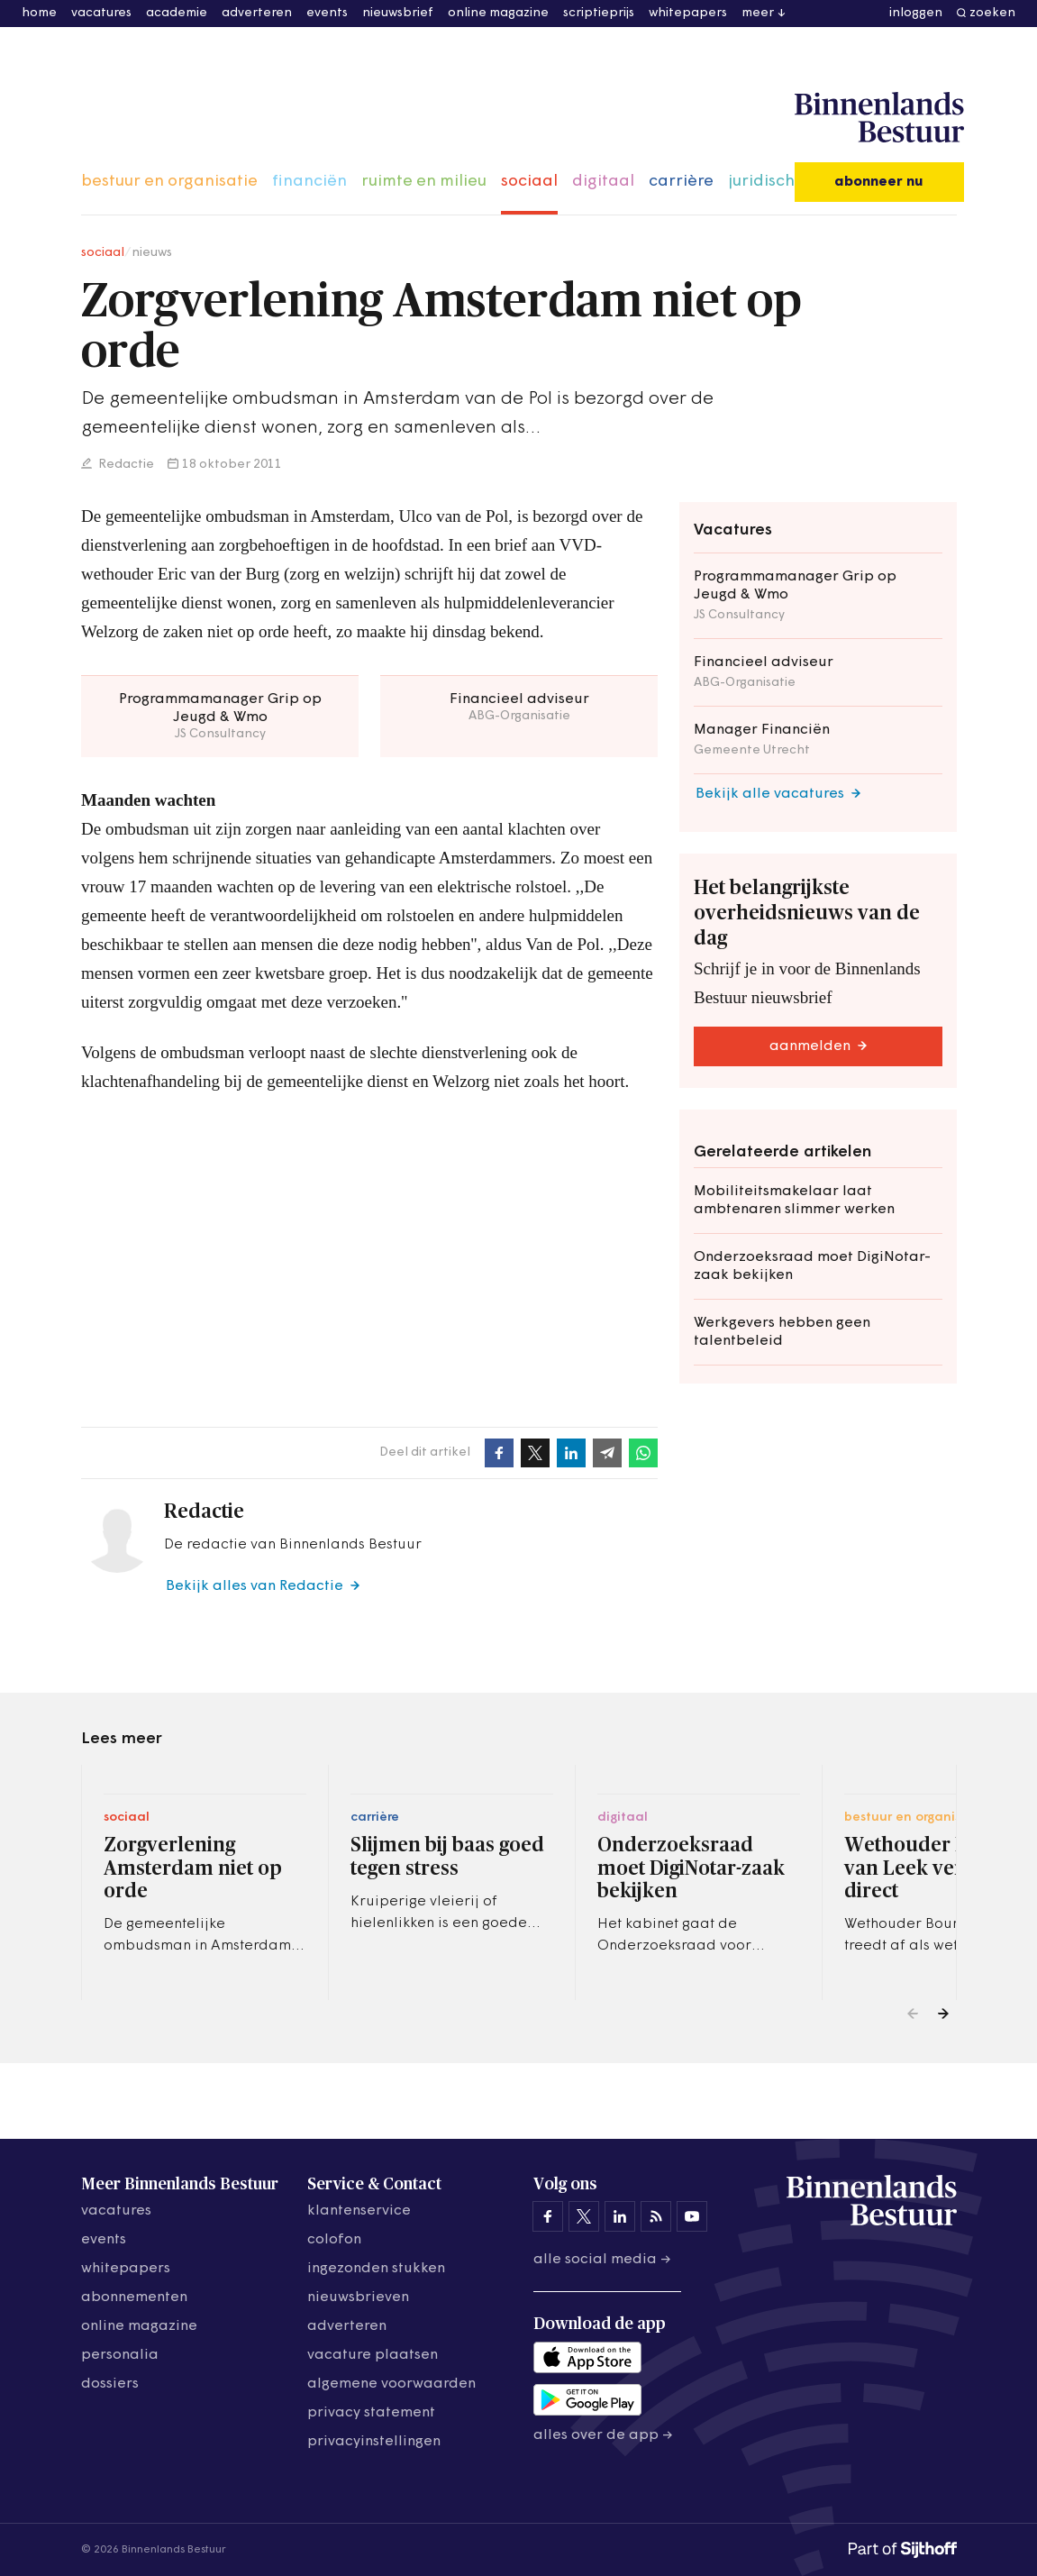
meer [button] (757, 13)
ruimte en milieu (424, 181)
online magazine (498, 13)
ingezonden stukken (376, 2268)
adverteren (257, 13)
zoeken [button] (992, 13)
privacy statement (371, 2413)
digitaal (603, 181)
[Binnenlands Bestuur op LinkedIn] (619, 2216)
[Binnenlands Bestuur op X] (583, 2216)
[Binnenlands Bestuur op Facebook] (547, 2216)
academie (176, 13)
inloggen (915, 13)
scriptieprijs (598, 13)
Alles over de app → (603, 2435)
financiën (309, 181)
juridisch (761, 181)
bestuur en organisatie (169, 181)
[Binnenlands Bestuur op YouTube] (692, 2216)
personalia (120, 2355)
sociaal (529, 181)
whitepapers (688, 13)
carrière (681, 181)
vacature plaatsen (372, 2355)
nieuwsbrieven (358, 2297)
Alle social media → (602, 2259)
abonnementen (134, 2297)
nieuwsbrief (397, 13)
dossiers (110, 2384)
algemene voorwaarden (391, 2384)
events (327, 13)
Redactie (125, 464)
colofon (334, 2240)
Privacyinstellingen (374, 2441)
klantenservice (359, 2211)
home (39, 13)
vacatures (101, 13)
